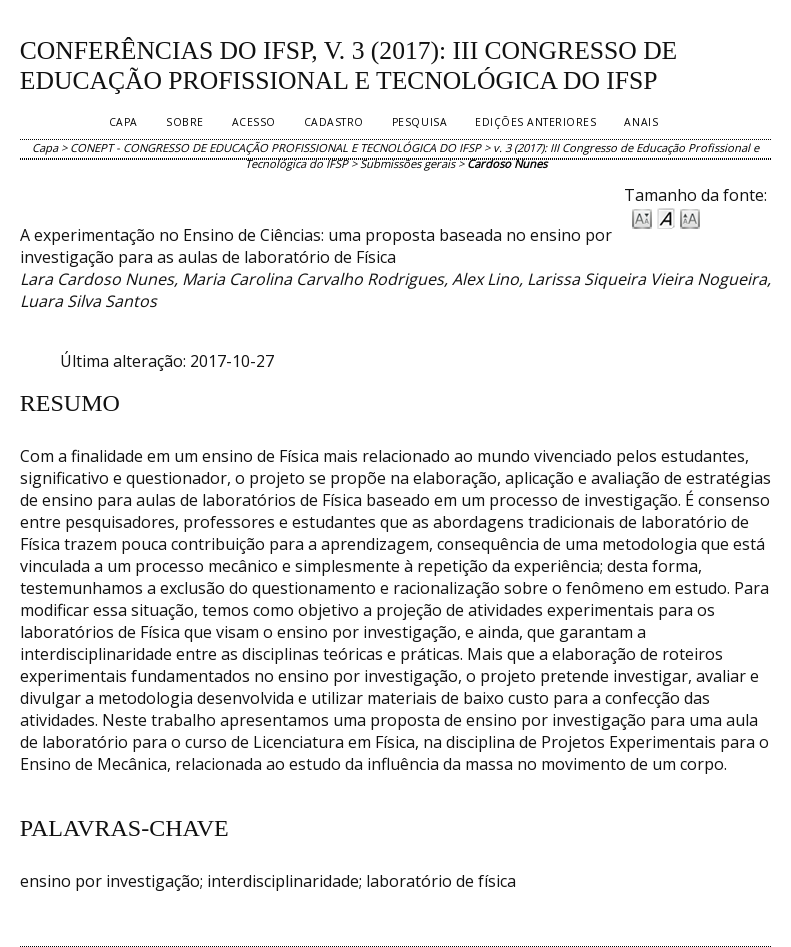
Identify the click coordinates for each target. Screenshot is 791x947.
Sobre (185, 122)
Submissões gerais (407, 163)
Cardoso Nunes (507, 163)
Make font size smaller (642, 217)
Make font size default (666, 217)
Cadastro (334, 122)
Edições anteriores (535, 122)
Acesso (254, 122)
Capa (123, 122)
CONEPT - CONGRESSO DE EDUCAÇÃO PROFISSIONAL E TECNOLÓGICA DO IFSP (275, 147)
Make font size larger (690, 217)
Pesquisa (419, 122)
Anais (641, 122)
